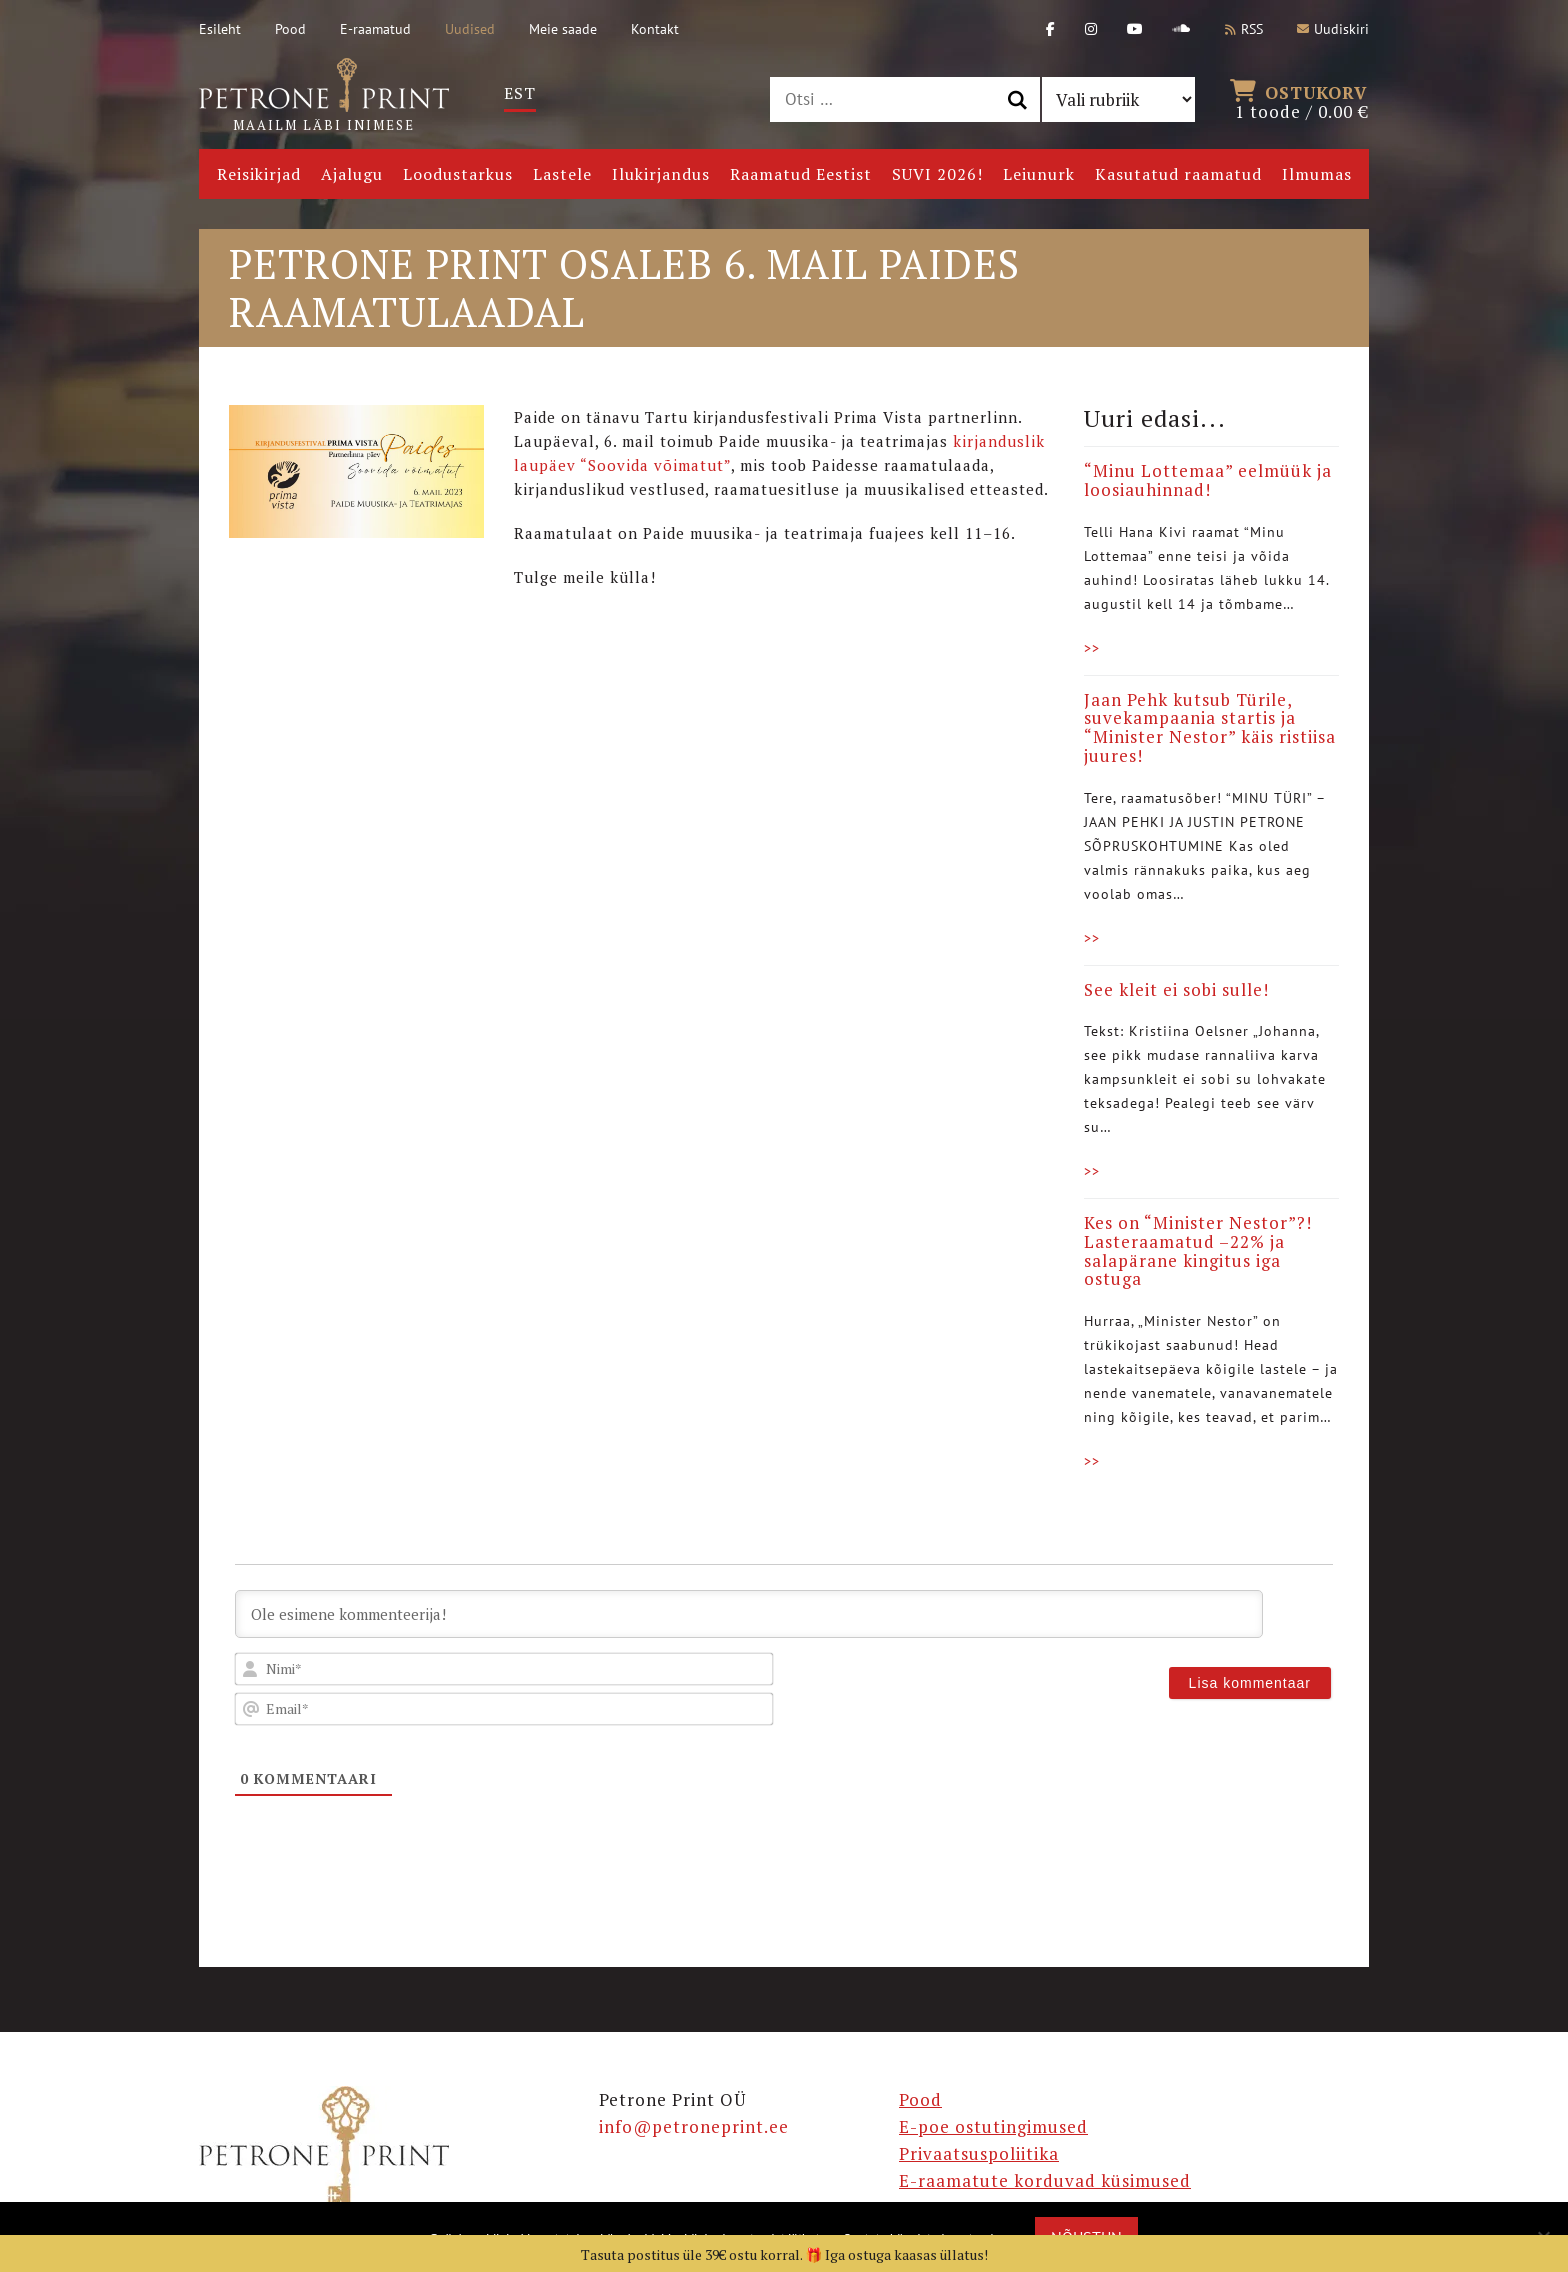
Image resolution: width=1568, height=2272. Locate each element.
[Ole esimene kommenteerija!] (749, 1614)
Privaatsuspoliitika (979, 2153)
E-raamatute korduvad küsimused (1045, 2180)
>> (1092, 648)
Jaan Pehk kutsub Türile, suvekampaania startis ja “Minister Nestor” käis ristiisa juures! (1210, 727)
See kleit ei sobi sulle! (1176, 989)
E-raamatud (375, 29)
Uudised (470, 29)
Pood (290, 29)
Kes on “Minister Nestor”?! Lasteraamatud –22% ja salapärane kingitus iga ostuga (1198, 1250)
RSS (1244, 29)
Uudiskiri (1333, 29)
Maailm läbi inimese (324, 96)
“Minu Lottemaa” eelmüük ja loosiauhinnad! (1208, 480)
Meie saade (563, 29)
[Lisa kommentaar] (1250, 1683)
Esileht (220, 29)
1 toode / (1302, 100)
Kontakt (655, 29)
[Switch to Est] (520, 93)
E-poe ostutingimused (993, 2126)
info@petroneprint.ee (694, 2126)
